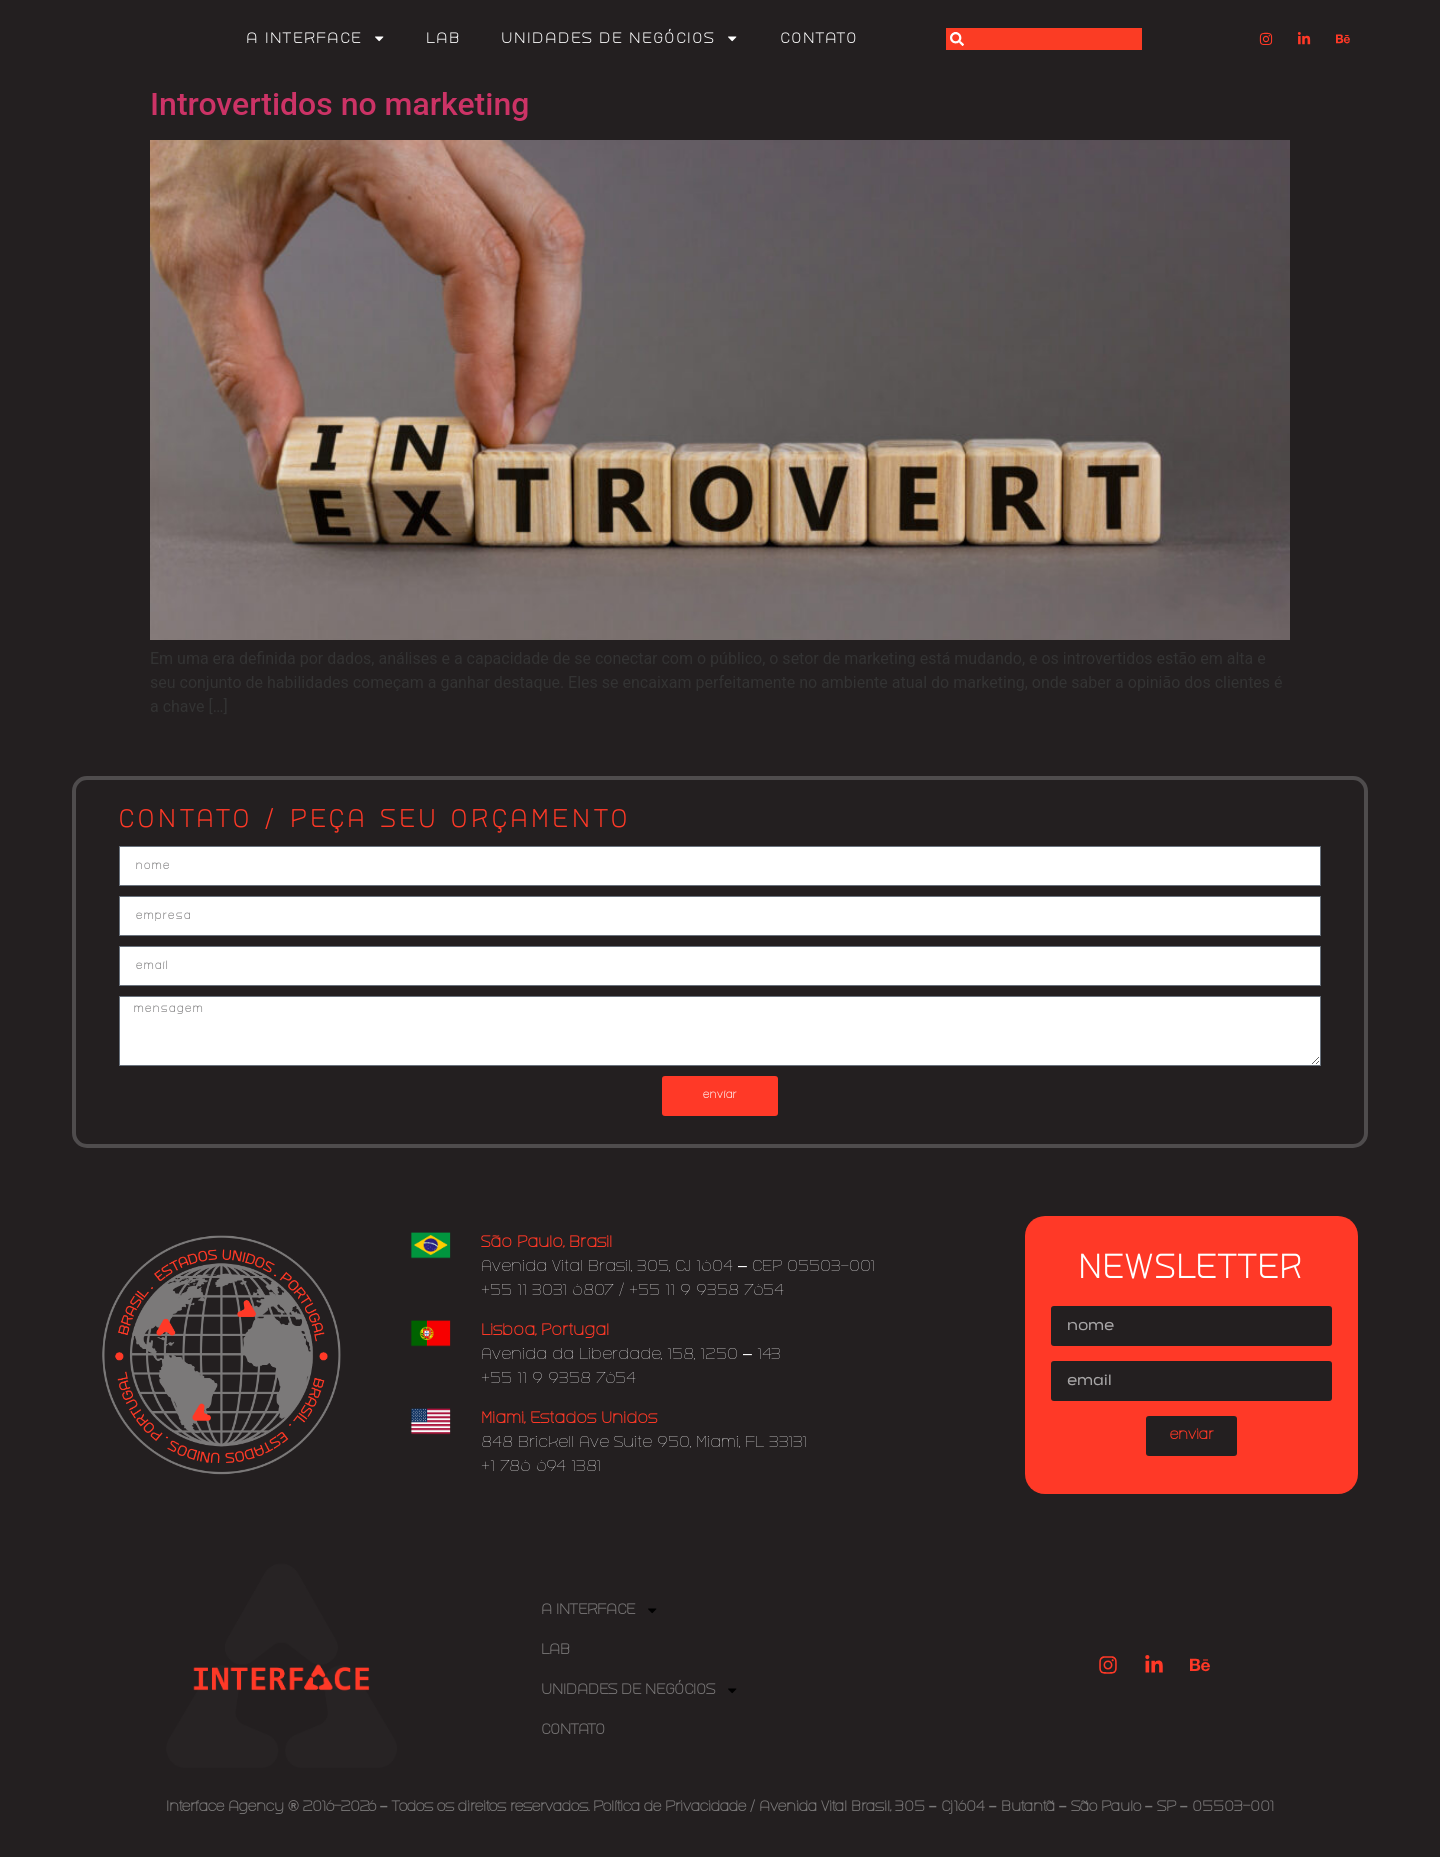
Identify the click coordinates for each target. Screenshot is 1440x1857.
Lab (443, 39)
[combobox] (1044, 39)
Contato (819, 39)
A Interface (316, 38)
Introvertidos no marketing (339, 104)
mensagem (720, 1042)
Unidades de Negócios (620, 38)
